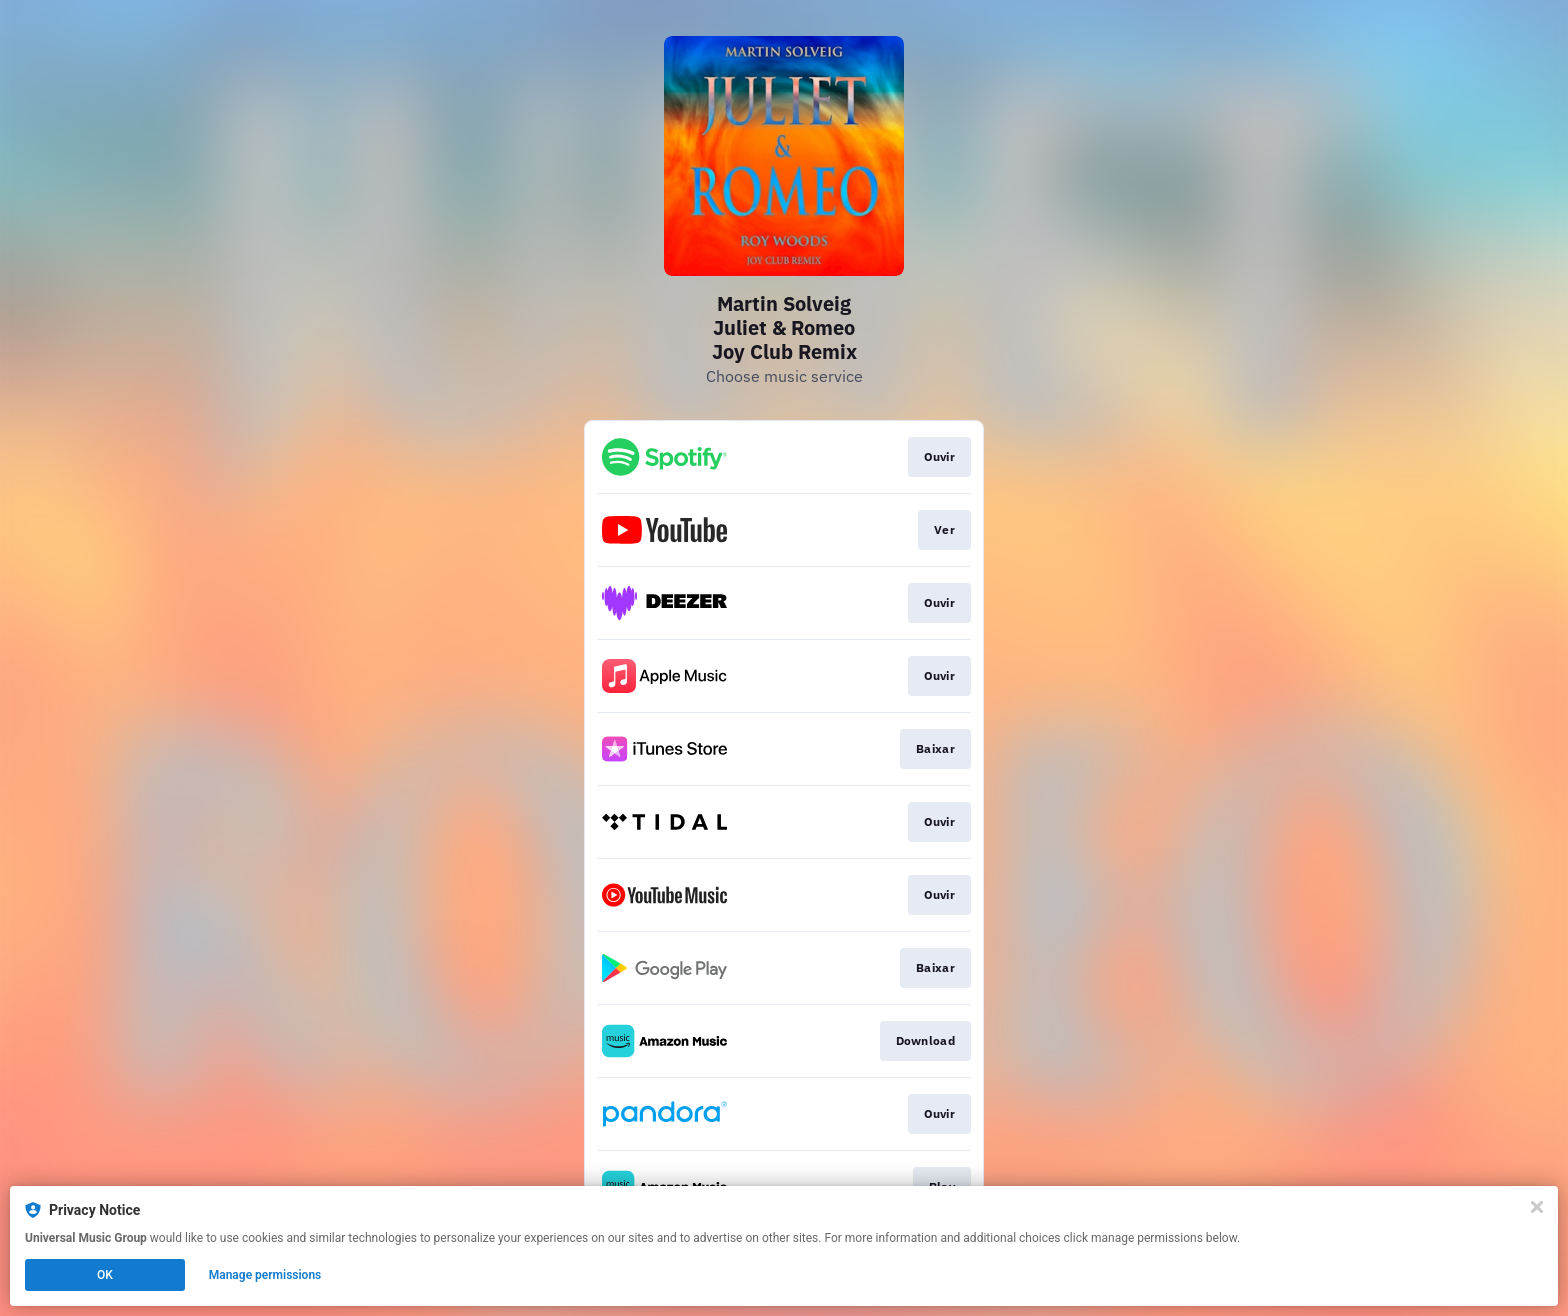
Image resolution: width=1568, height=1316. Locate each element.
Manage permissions (265, 1275)
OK (105, 1275)
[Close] (1537, 1207)
